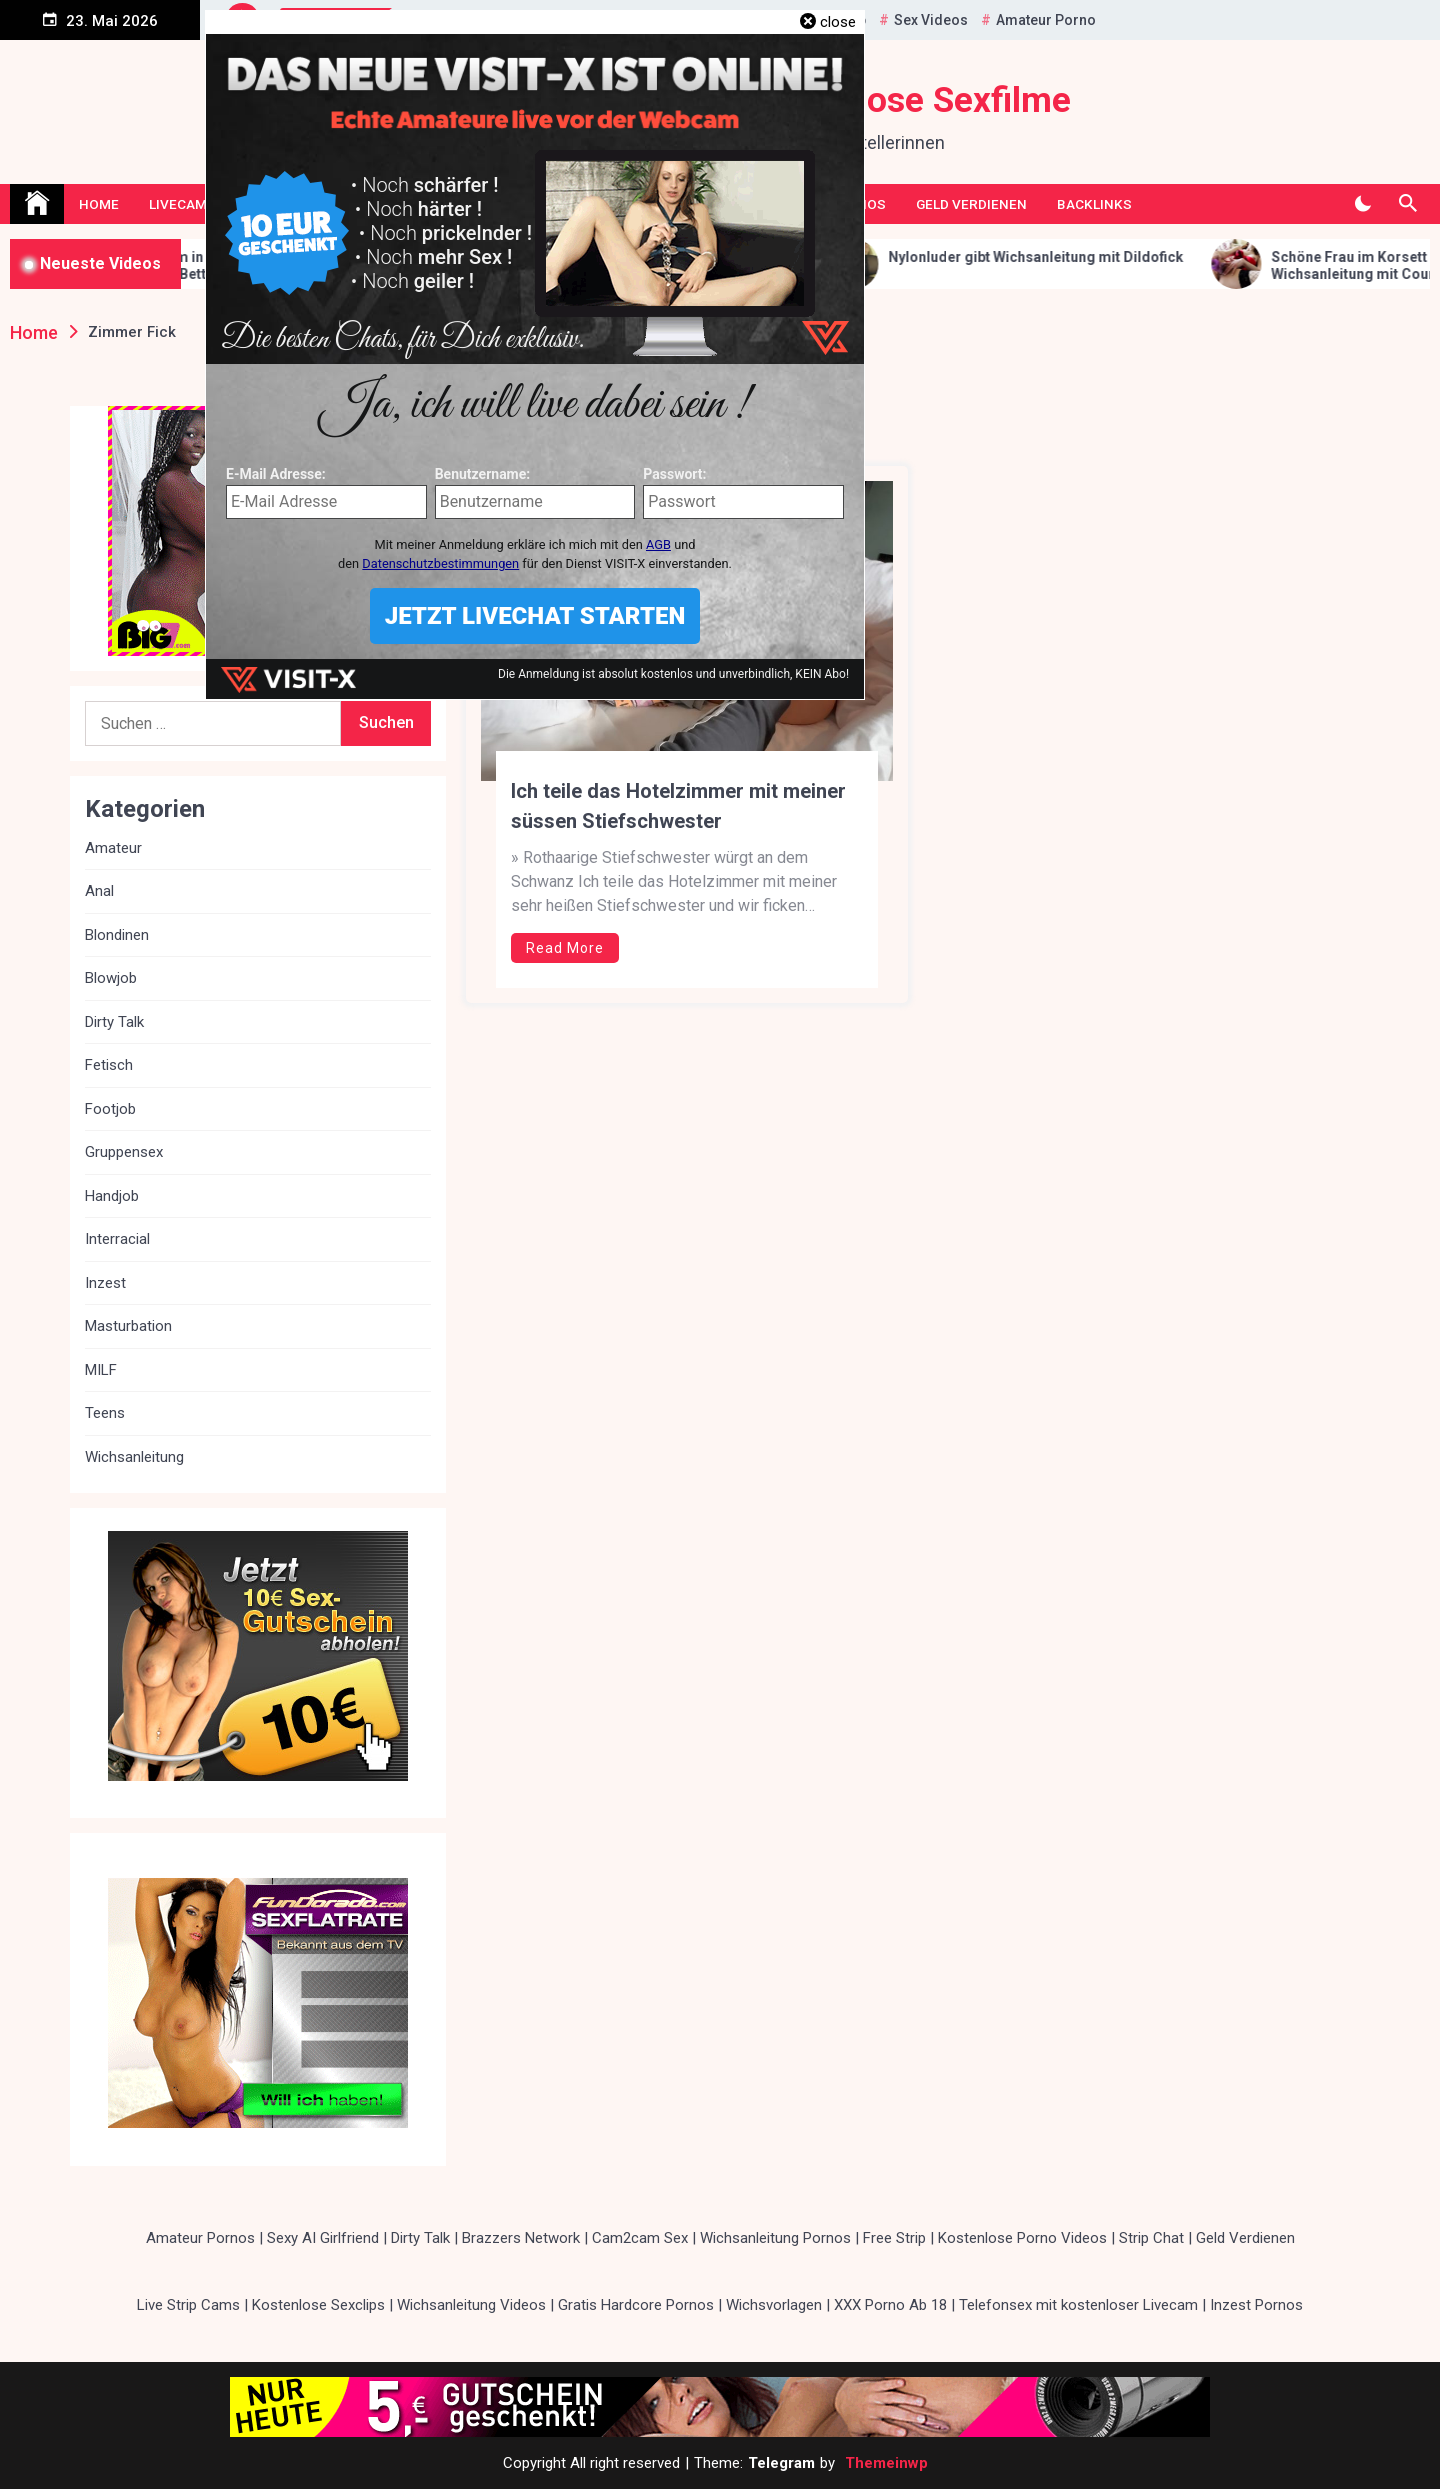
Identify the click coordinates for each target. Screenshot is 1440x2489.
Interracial (117, 1239)
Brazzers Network (521, 2238)
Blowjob (111, 978)
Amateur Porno (1046, 20)
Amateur (113, 848)
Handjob (112, 1196)
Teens (105, 1413)
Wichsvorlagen (774, 2305)
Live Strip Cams (188, 2305)
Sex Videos (931, 20)
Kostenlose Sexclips (318, 2305)
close (838, 22)
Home (99, 204)
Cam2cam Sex (640, 2238)
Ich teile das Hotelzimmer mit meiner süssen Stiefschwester (678, 806)
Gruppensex (124, 1152)
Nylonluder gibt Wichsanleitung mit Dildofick (1075, 257)
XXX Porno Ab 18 (890, 2305)
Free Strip (894, 2238)
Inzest (105, 1283)
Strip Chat (1151, 2238)
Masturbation (128, 1326)
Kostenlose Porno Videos (1022, 2238)
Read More (565, 948)
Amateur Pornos (200, 2238)
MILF (101, 1370)
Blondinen (117, 935)
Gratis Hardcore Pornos (636, 2305)
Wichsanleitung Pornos (775, 2238)
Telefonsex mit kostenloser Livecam (1078, 2305)
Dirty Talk (114, 1022)
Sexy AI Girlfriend (323, 2238)
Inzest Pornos (1256, 2305)
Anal (99, 891)
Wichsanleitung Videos (471, 2305)
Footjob (110, 1109)
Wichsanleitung (134, 1457)
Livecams (182, 204)
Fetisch (109, 1065)
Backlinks (1094, 204)
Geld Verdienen (971, 204)
